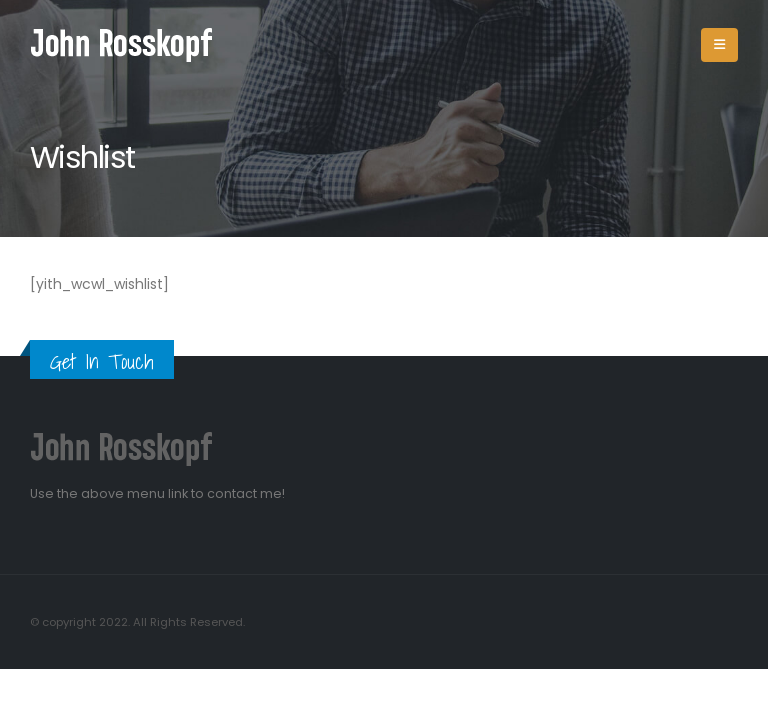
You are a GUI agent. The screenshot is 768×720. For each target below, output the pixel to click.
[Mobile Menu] (719, 45)
